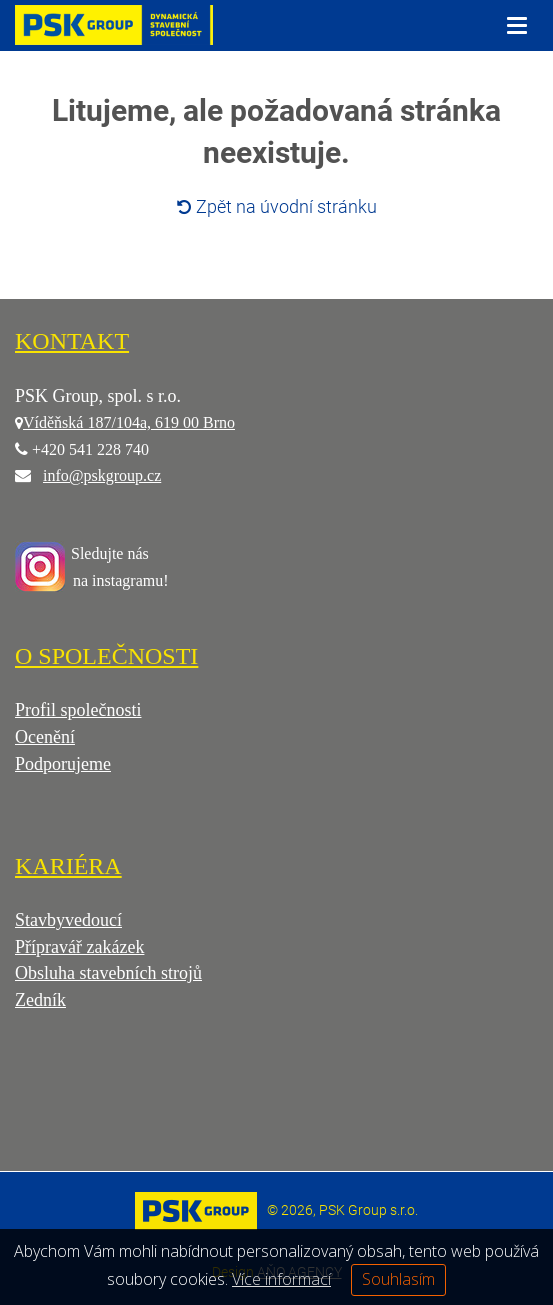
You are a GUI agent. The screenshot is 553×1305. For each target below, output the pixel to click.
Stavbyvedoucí (68, 920)
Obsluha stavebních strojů (108, 973)
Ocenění (45, 737)
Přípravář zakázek (79, 947)
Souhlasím (398, 1279)
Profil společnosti (78, 710)
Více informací (281, 1279)
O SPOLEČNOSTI (106, 656)
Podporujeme (63, 764)
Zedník (40, 1000)
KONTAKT (72, 341)
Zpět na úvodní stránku (277, 206)
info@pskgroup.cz (102, 475)
